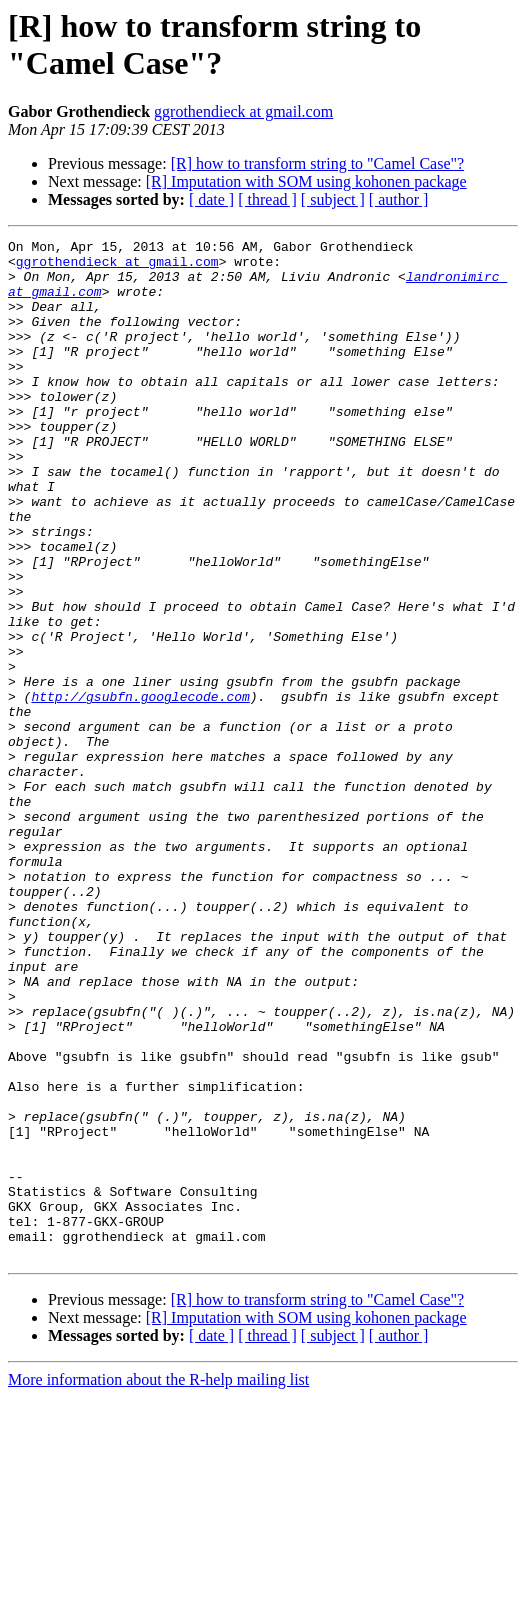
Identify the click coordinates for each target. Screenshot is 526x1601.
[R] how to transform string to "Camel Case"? (317, 163)
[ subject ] (333, 199)
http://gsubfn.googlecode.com (140, 789)
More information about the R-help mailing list (158, 1583)
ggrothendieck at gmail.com (243, 111)
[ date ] (211, 199)
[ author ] (399, 199)
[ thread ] (267, 199)
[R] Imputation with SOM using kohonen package (306, 181)
